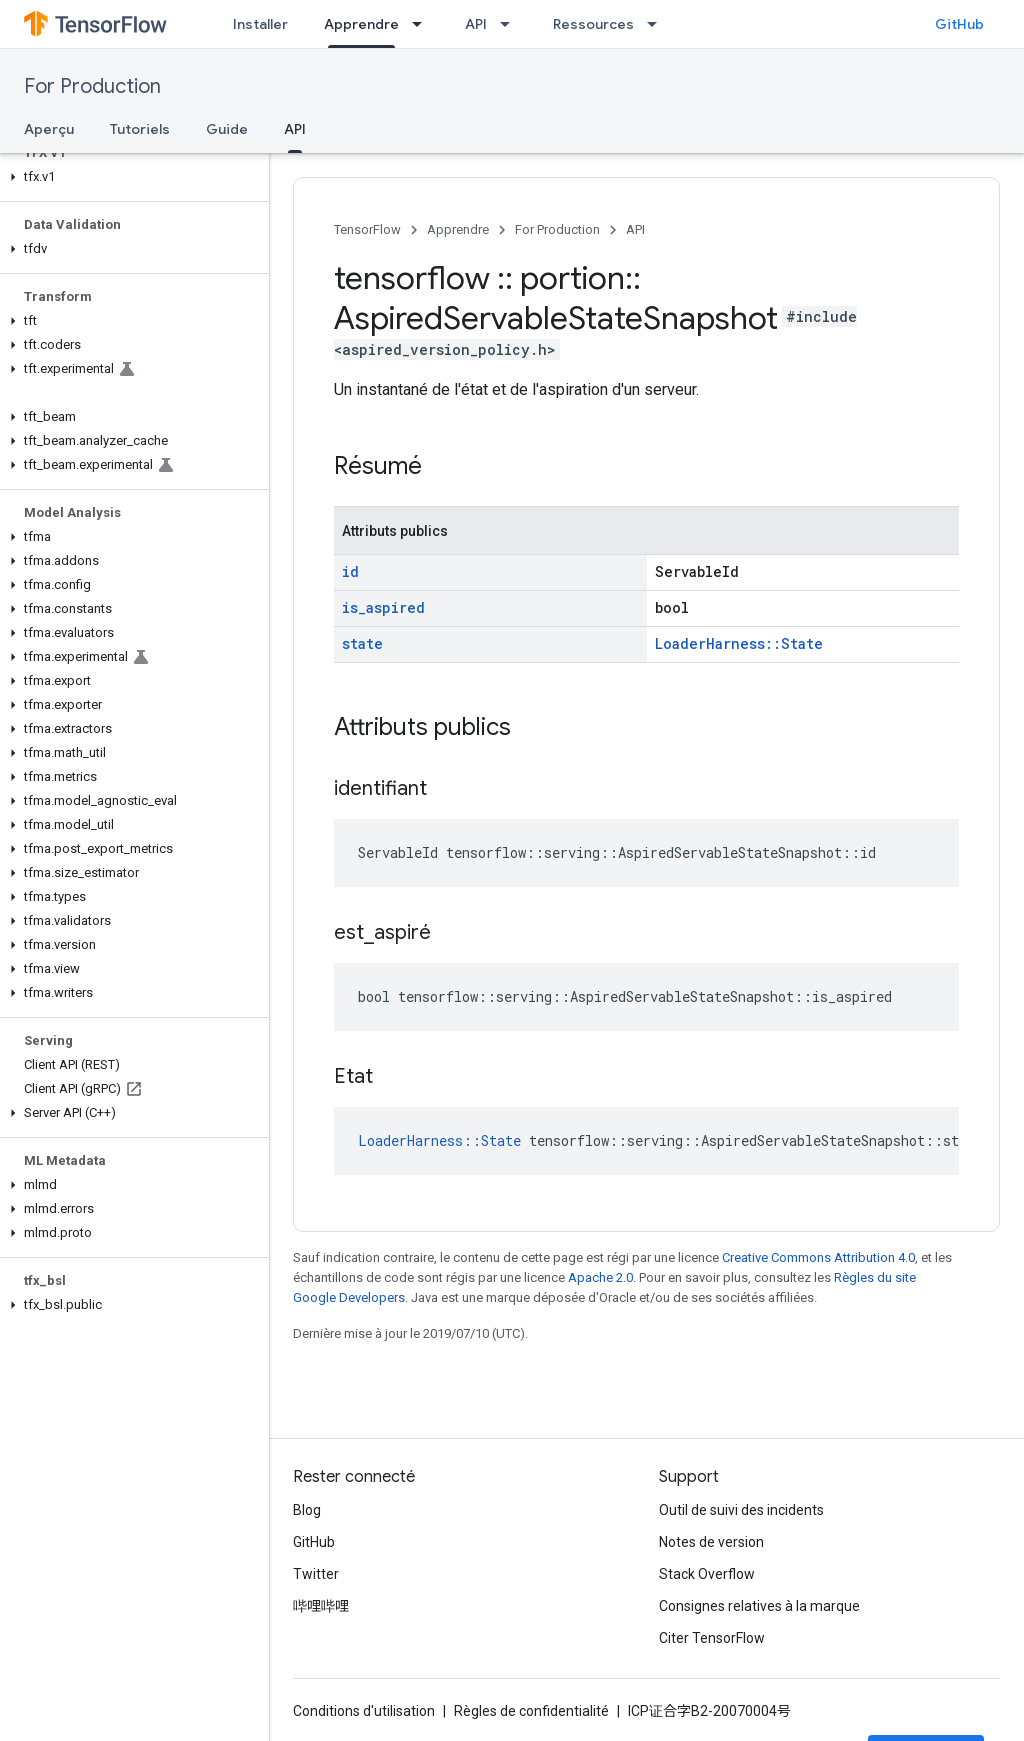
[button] (130, 177)
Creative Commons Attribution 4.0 (818, 1257)
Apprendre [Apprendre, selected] (361, 24)
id (350, 571)
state (362, 643)
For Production (92, 86)
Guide (227, 129)
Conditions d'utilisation (364, 1711)
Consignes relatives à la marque (759, 1606)
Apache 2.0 (600, 1277)
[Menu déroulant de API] (511, 24)
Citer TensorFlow (712, 1638)
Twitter (316, 1574)
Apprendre (458, 229)
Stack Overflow (707, 1574)
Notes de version (711, 1542)
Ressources (593, 24)
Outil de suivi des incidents (741, 1510)
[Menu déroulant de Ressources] (658, 24)
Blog (307, 1510)
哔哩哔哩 (321, 1606)
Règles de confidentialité (531, 1711)
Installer (260, 24)
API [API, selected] (295, 129)
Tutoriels (140, 129)
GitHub (959, 24)
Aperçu (49, 129)
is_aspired (383, 607)
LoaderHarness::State (739, 643)
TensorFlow (367, 229)
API (476, 24)
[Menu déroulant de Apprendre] (423, 24)
